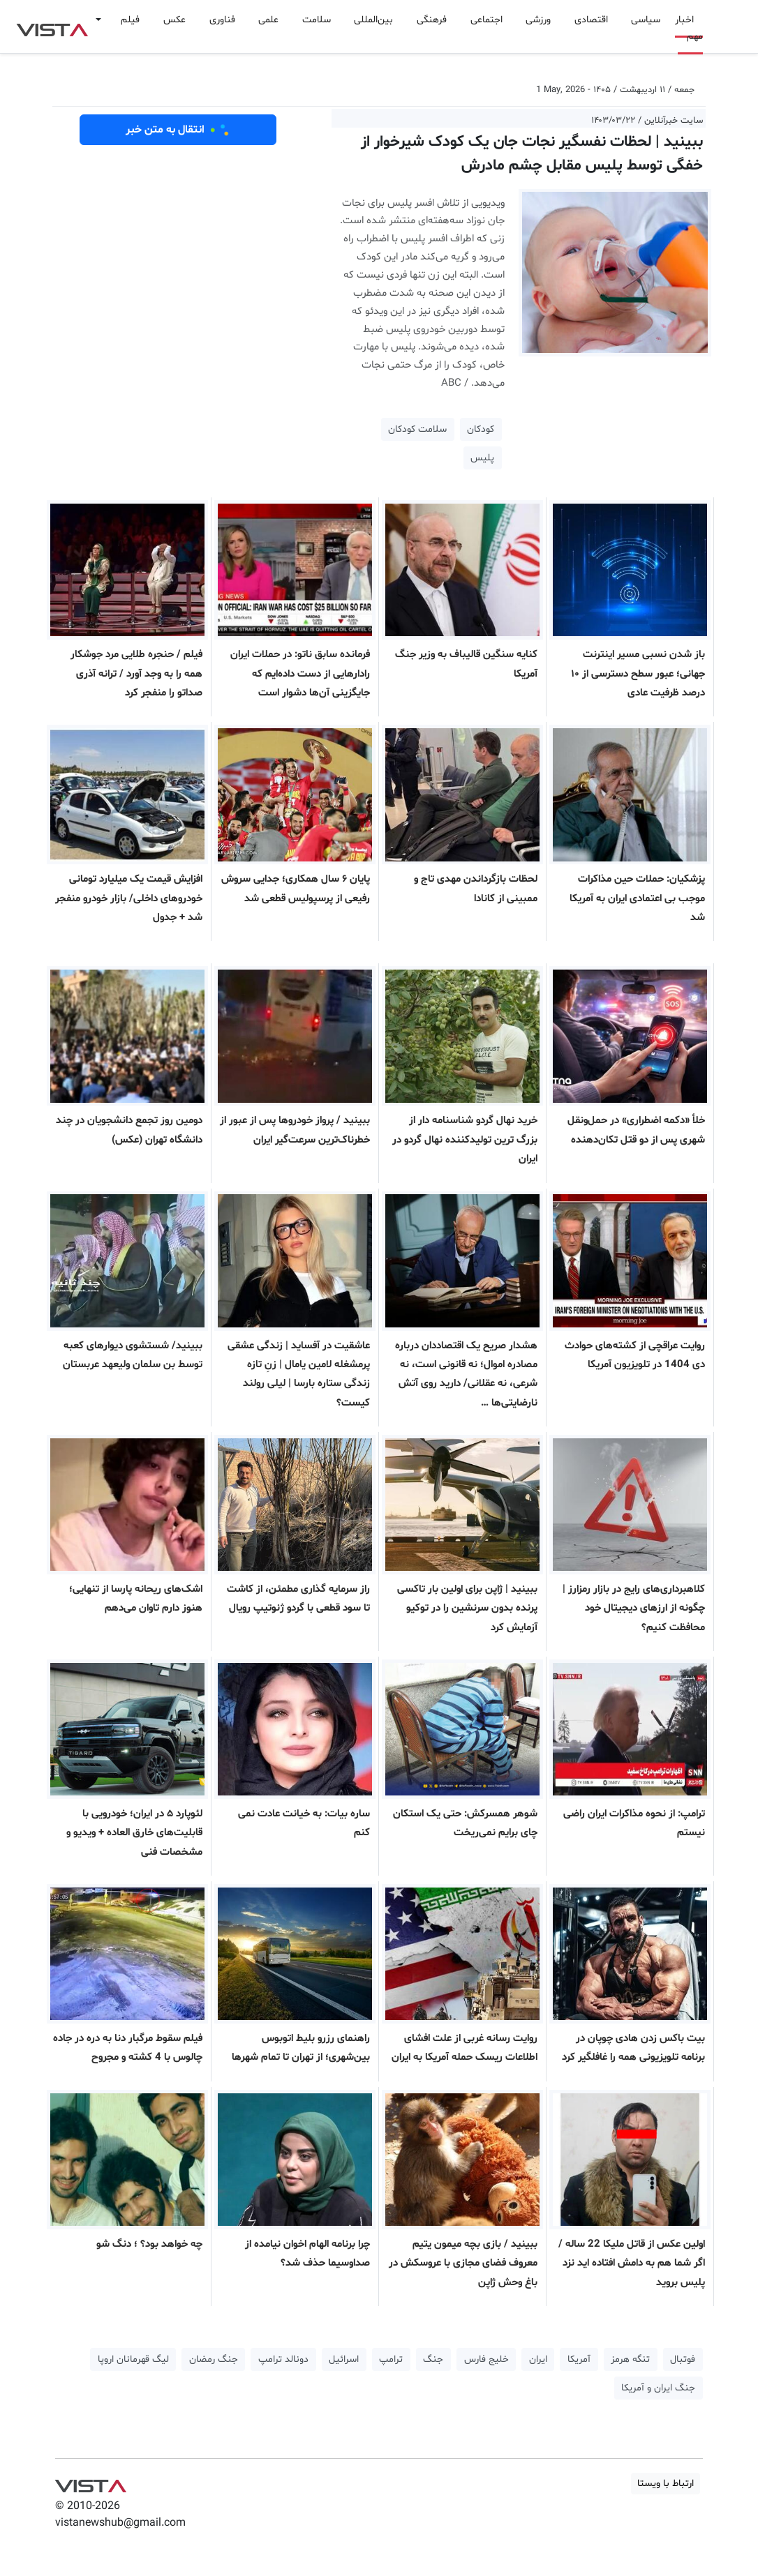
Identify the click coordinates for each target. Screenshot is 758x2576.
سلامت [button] (316, 20)
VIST (52, 26)
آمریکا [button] (578, 2359)
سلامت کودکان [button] (417, 429)
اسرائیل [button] (344, 2359)
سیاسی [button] (645, 20)
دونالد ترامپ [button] (283, 2359)
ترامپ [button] (391, 2359)
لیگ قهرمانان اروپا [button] (133, 2359)
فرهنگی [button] (432, 20)
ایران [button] (538, 2359)
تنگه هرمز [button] (630, 2359)
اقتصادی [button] (591, 20)
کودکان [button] (480, 429)
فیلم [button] (130, 20)
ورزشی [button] (538, 20)
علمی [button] (268, 20)
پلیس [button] (482, 458)
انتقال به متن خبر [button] (178, 129)
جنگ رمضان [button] (213, 2359)
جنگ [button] (433, 2359)
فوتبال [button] (682, 2359)
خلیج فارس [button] (486, 2359)
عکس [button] (174, 20)
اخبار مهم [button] (689, 28)
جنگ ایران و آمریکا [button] (658, 2388)
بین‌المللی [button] (373, 20)
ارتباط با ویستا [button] (665, 2483)
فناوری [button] (222, 20)
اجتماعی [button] (486, 20)
